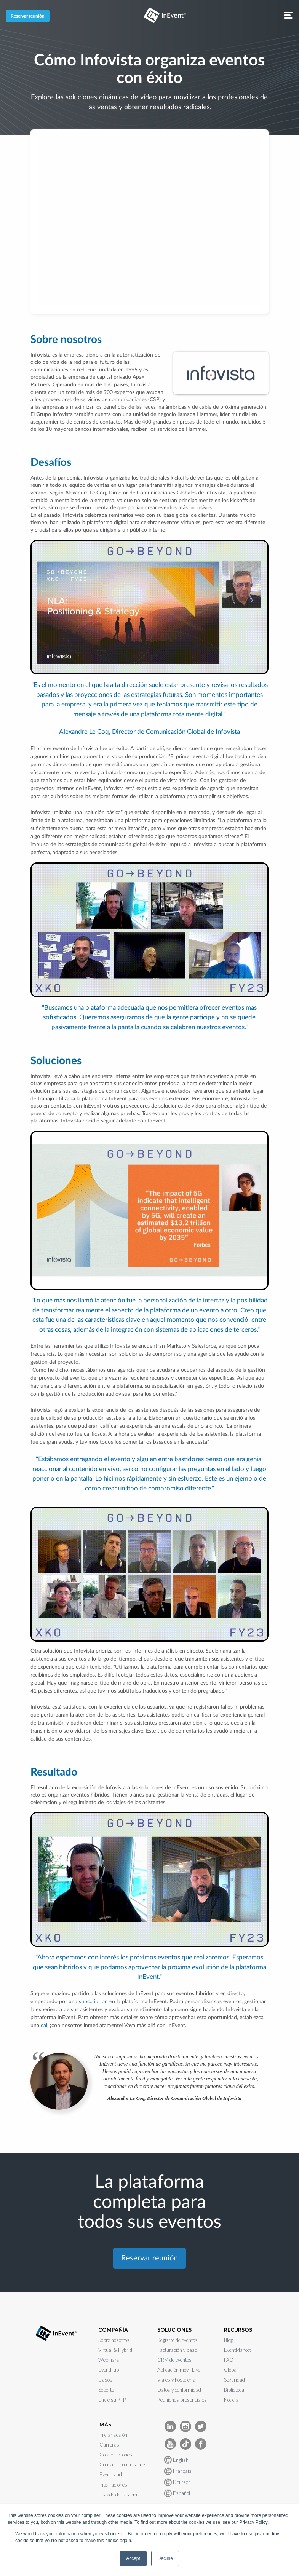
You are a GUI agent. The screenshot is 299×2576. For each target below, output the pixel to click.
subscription (93, 2001)
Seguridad (234, 2380)
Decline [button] (165, 2558)
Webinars (108, 2360)
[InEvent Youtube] (170, 2443)
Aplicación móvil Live (178, 2370)
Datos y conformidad (179, 2390)
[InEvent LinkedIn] (170, 2426)
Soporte (106, 2390)
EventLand (110, 2474)
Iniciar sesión (113, 2435)
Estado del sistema (119, 2495)
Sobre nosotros (114, 2340)
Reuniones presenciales (182, 2400)
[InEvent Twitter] (200, 2426)
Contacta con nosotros (123, 2464)
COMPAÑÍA (113, 2329)
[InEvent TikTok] (185, 2443)
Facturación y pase (177, 2350)
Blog (228, 2340)
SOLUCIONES (174, 2329)
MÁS (105, 2424)
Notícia (231, 2400)
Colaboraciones (115, 2455)
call (44, 2025)
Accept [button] (133, 2558)
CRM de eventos (174, 2360)
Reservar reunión (28, 16)
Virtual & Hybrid (115, 2350)
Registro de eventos (177, 2340)
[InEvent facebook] (200, 2443)
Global (231, 2370)
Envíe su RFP (112, 2400)
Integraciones (113, 2485)
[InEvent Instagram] (185, 2426)
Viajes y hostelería (176, 2380)
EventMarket (237, 2350)
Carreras (109, 2445)
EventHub (108, 2370)
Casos (105, 2380)
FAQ (228, 2360)
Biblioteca (234, 2390)
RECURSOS (238, 2329)
